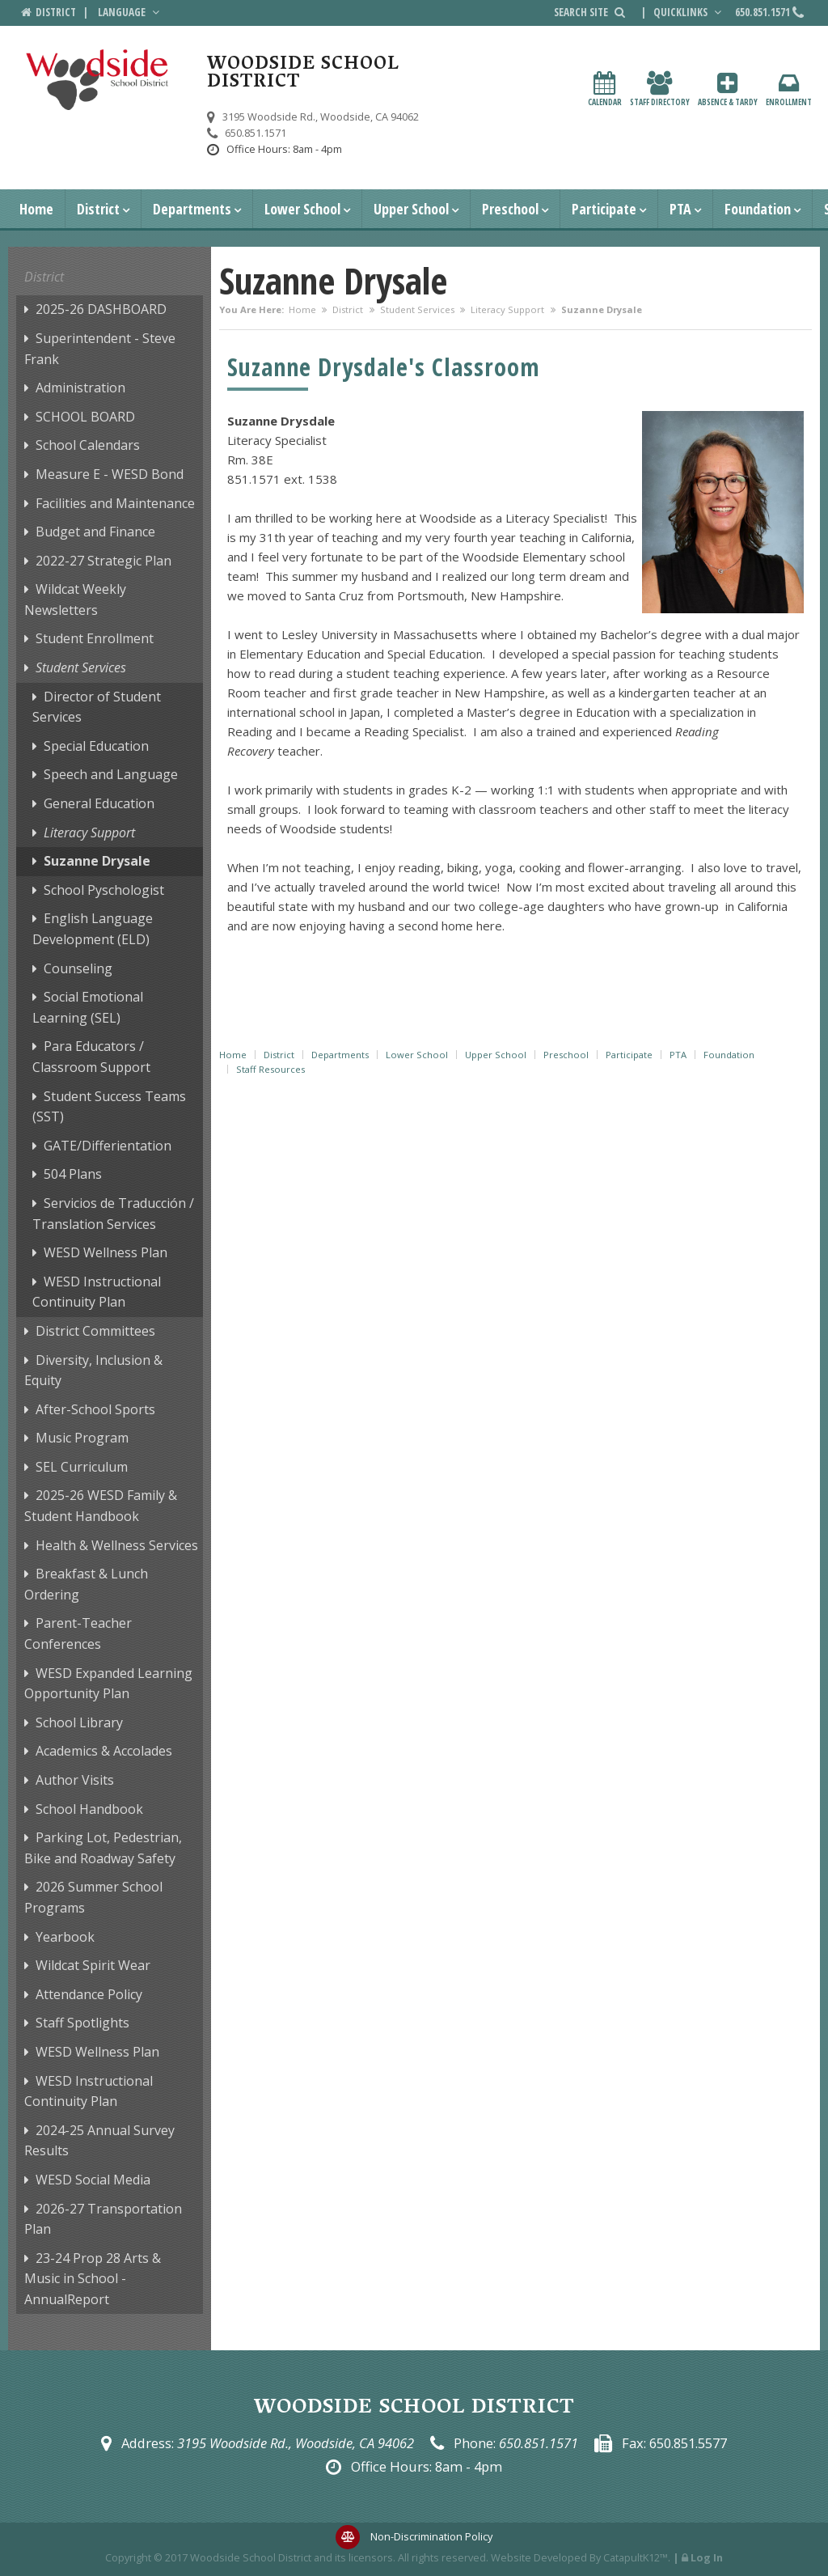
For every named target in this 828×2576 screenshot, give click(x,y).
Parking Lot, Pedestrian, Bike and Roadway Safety (103, 1847)
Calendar (605, 89)
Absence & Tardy (728, 89)
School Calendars (88, 445)
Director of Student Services (96, 707)
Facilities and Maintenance (115, 503)
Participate (604, 208)
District (98, 208)
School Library (79, 1722)
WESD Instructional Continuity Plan (96, 1292)
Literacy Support (507, 309)
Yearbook (65, 1937)
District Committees (95, 1331)
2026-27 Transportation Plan (103, 2219)
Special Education (96, 746)
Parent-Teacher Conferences (78, 1633)
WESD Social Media (93, 2179)
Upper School (411, 208)
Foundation (757, 208)
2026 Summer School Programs (93, 1897)
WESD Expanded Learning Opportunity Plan (108, 1683)
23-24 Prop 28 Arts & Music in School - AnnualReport (92, 2278)
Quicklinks (688, 12)
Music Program (82, 1438)
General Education (99, 803)
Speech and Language (111, 774)
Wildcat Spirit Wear (93, 1965)
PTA (680, 208)
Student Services (417, 309)
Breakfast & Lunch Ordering (86, 1584)
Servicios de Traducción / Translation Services (113, 1213)
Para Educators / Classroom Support (91, 1056)
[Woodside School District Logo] (97, 80)
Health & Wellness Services (117, 1545)
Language (130, 12)
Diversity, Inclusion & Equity (93, 1370)
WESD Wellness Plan (105, 1252)
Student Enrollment (95, 638)
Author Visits (75, 1780)
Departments (192, 208)
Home (36, 208)
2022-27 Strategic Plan (103, 561)
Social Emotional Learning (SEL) (87, 1007)
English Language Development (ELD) (92, 928)
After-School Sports (95, 1409)
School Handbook (89, 1809)
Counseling (78, 968)
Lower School (302, 208)
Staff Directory (660, 89)
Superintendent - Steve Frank (99, 348)
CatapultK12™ (635, 2557)
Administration (80, 387)
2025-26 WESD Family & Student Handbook (100, 1505)
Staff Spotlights (82, 2023)
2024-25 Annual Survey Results (99, 2140)
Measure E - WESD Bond (110, 474)
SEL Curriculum (82, 1467)
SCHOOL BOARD (85, 417)
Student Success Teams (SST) (109, 1106)
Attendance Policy (89, 1994)
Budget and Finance (95, 531)
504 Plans (73, 1174)
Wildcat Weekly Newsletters (75, 599)
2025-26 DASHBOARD (101, 309)
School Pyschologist (104, 890)
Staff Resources (270, 1069)
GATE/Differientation (107, 1146)
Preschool (510, 208)
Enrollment (789, 89)
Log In (707, 2557)
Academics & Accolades (104, 1751)
